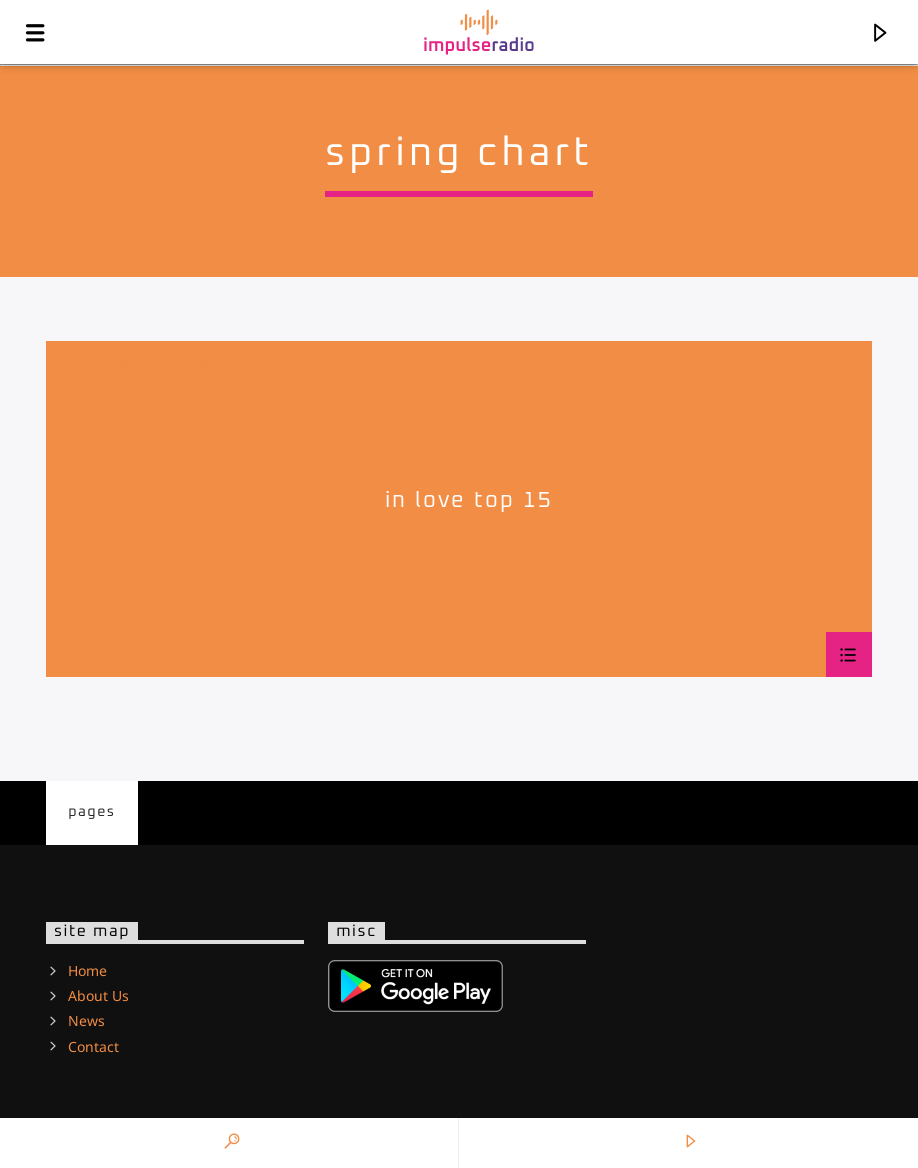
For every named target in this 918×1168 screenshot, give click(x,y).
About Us (98, 995)
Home (87, 970)
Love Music (202, 361)
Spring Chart (307, 361)
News (86, 1020)
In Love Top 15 (469, 500)
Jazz (131, 361)
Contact (93, 1046)
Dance (76, 361)
